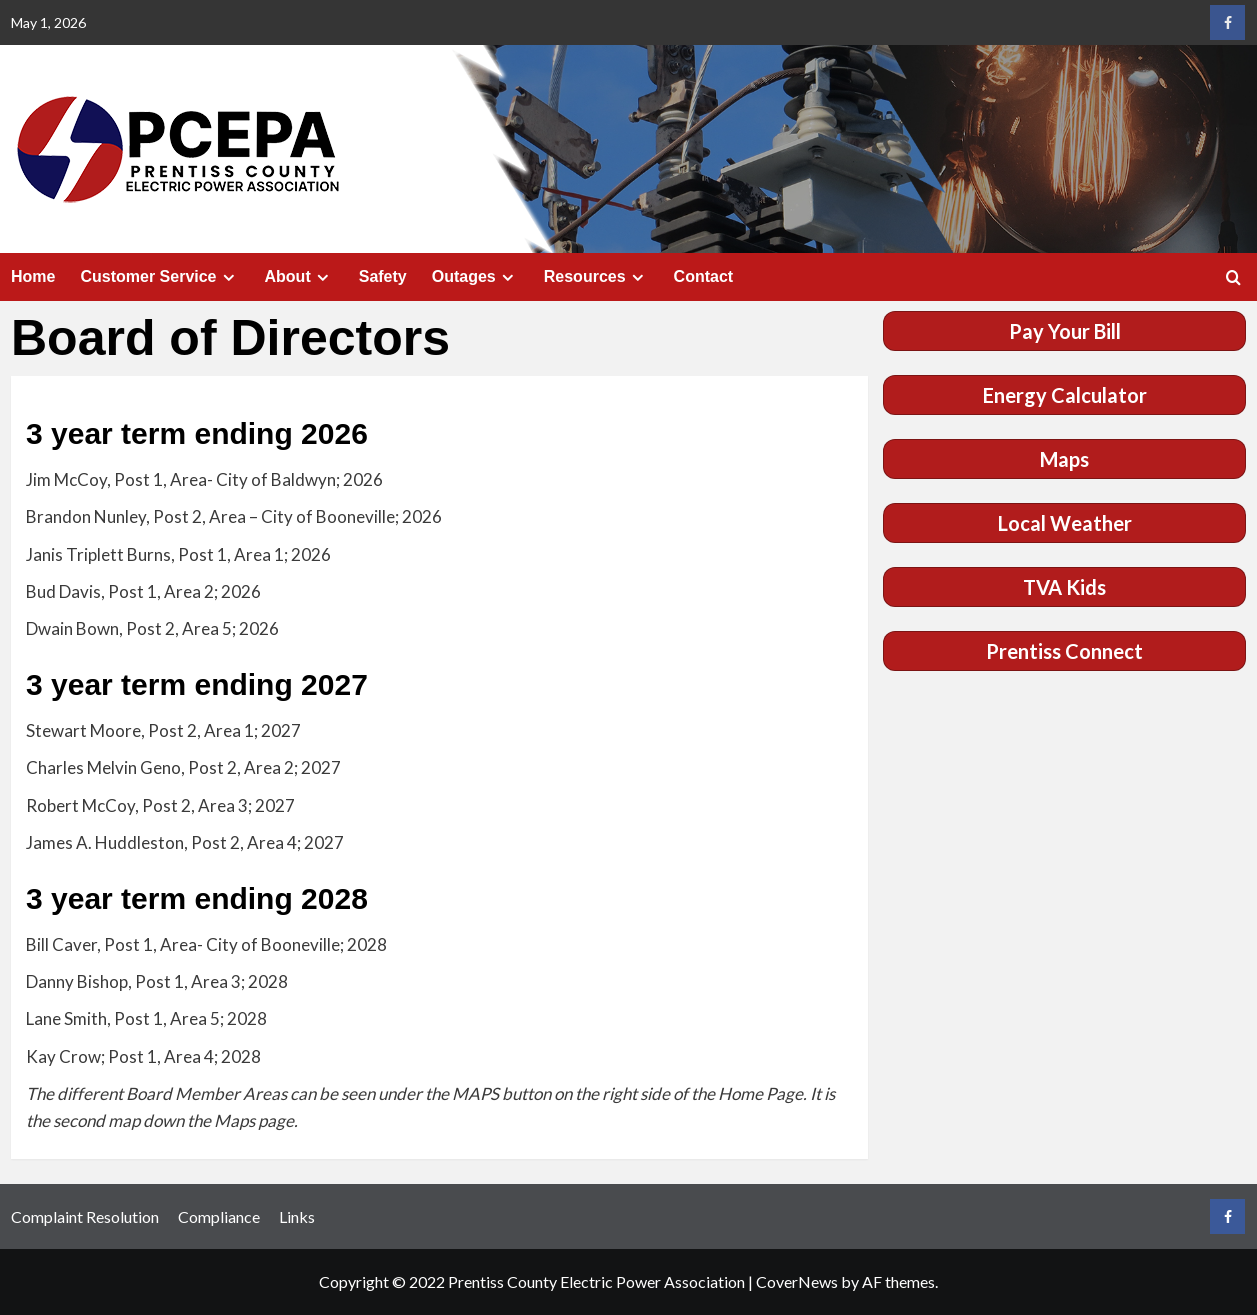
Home (33, 276)
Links (297, 1216)
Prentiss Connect (1064, 651)
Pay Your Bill (1065, 331)
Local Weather (1065, 523)
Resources (596, 277)
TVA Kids (1064, 587)
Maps (1064, 459)
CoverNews (797, 1281)
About (299, 277)
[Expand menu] (228, 277)
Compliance (219, 1216)
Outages (475, 277)
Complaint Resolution (85, 1216)
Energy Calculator (1065, 395)
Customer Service (159, 277)
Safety (383, 276)
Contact (704, 276)
